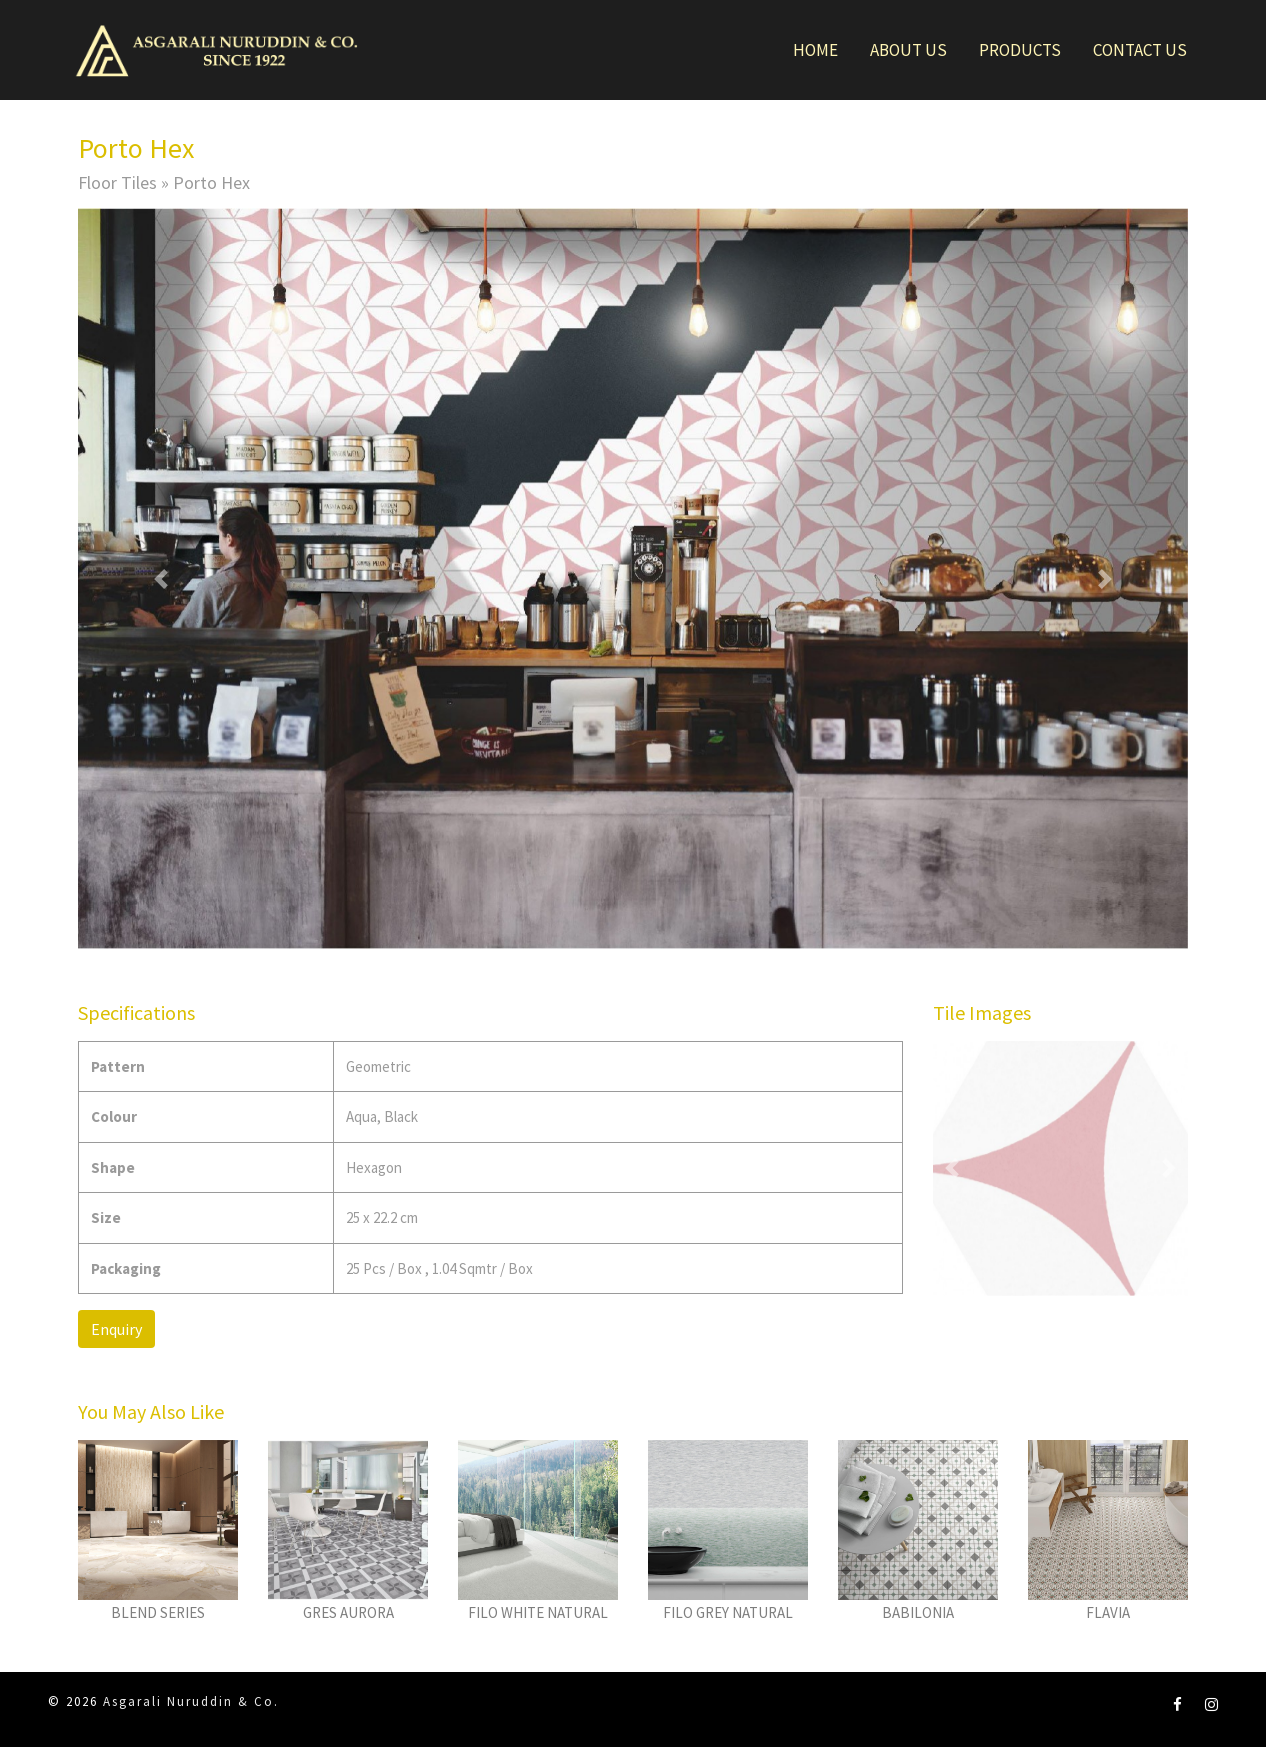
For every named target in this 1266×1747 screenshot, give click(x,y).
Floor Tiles (117, 182)
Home (815, 50)
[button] (161, 578)
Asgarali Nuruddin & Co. (191, 1701)
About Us (908, 50)
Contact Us (1140, 50)
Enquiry (116, 1329)
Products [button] (1020, 50)
